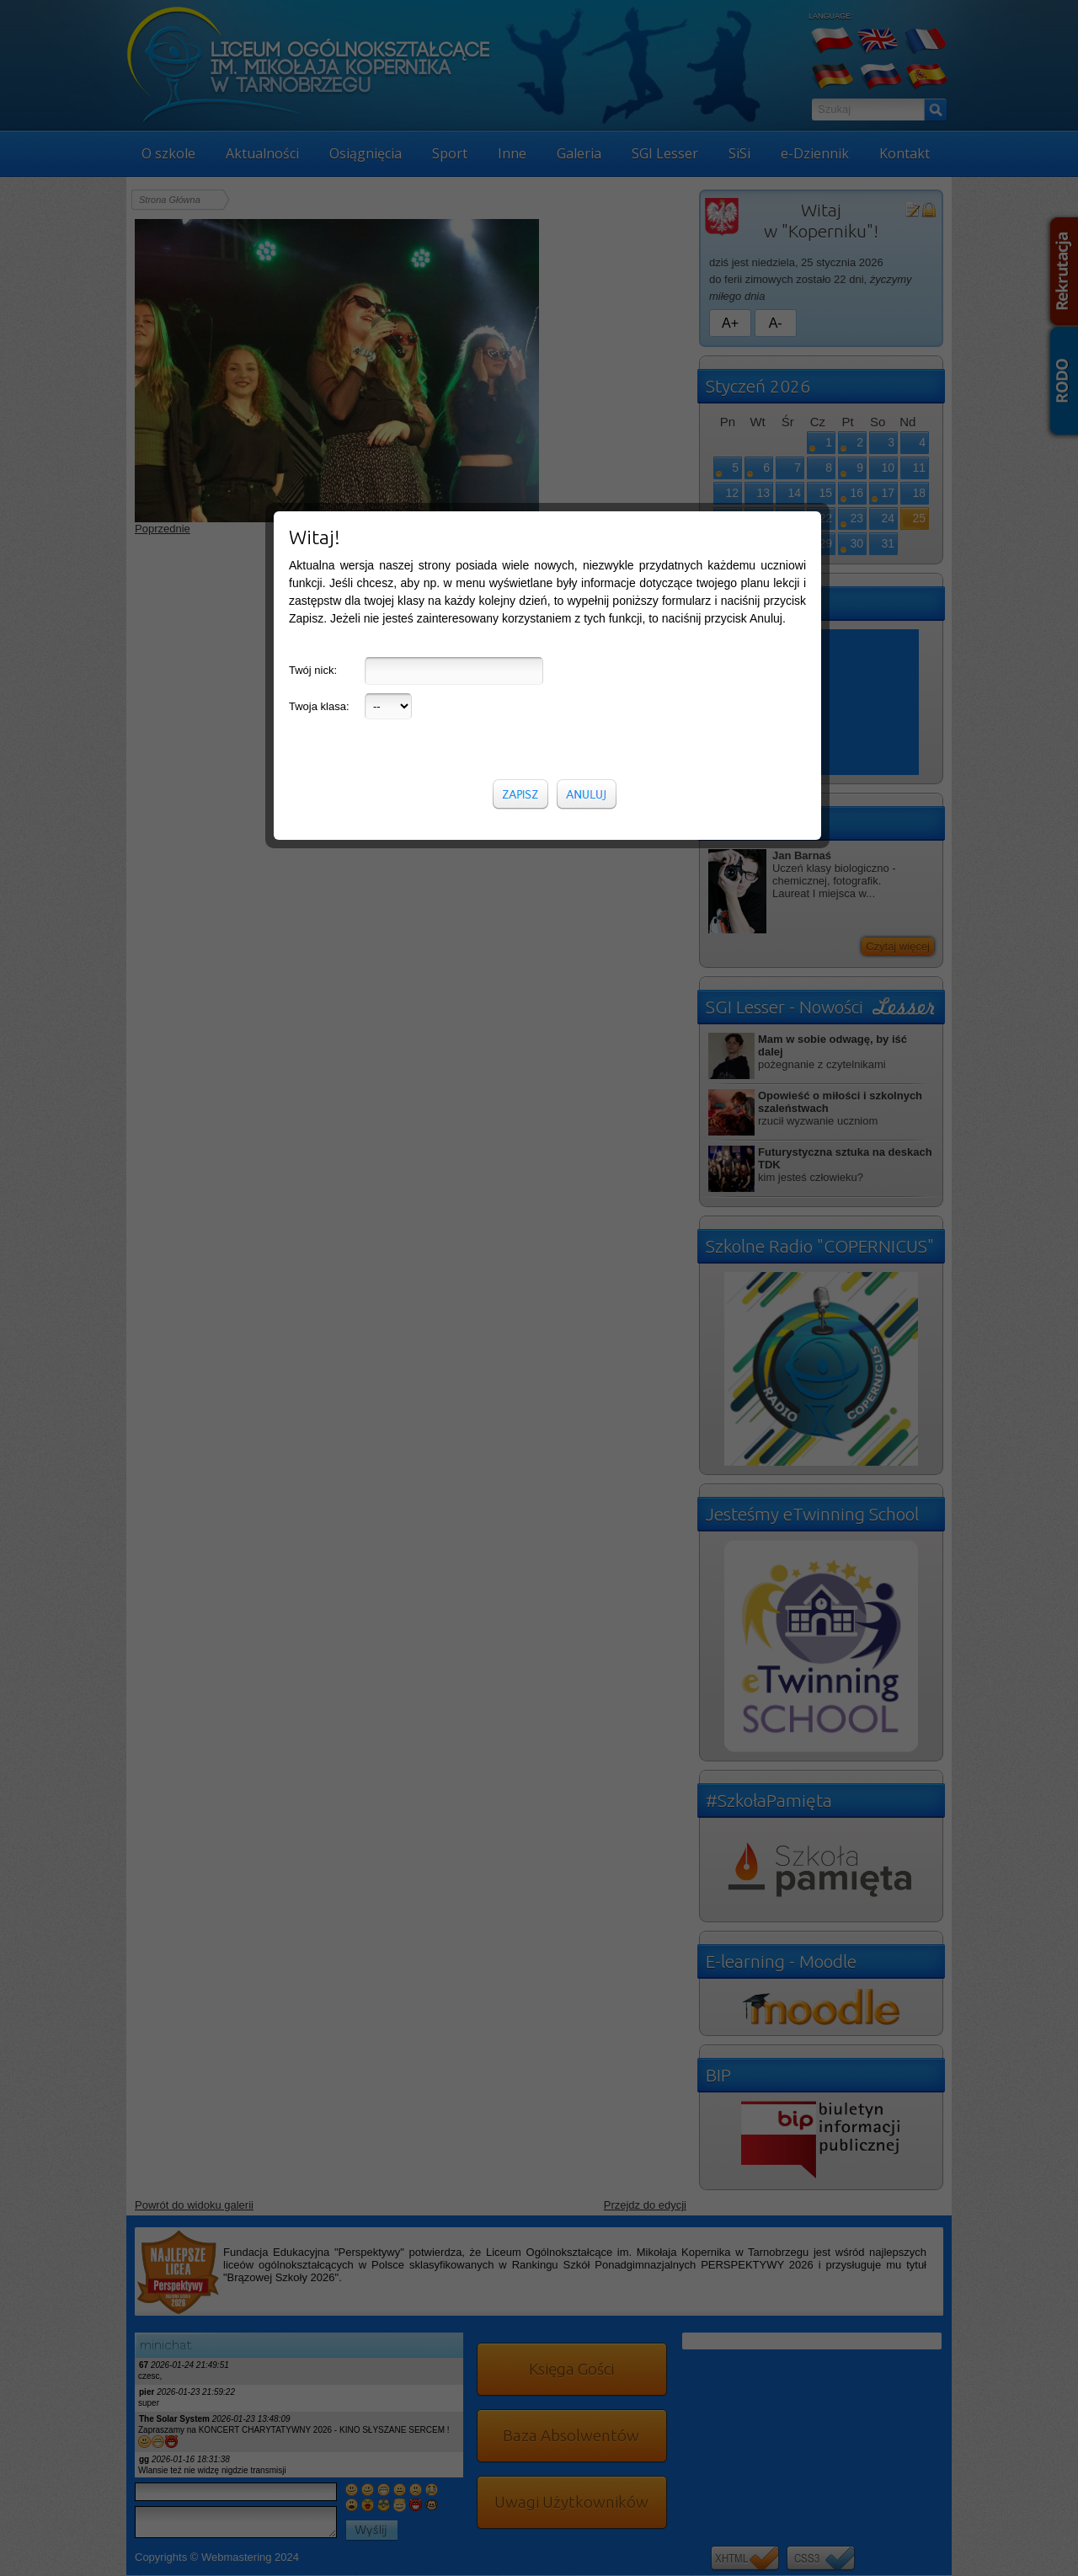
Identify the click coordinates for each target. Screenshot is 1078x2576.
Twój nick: (313, 364)
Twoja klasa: (319, 400)
